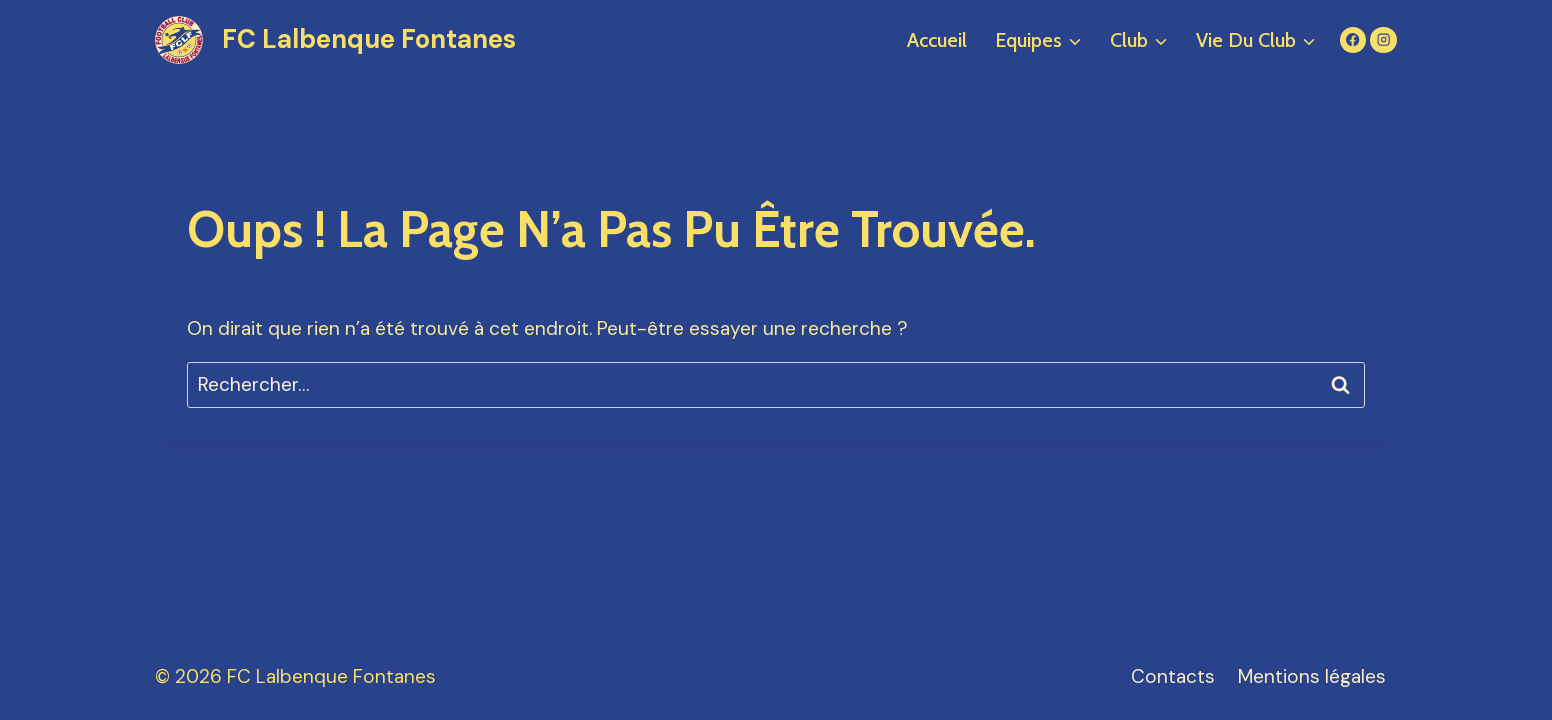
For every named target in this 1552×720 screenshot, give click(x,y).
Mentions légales (1312, 676)
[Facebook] (1353, 40)
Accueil (937, 40)
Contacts (1173, 676)
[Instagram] (1383, 40)
